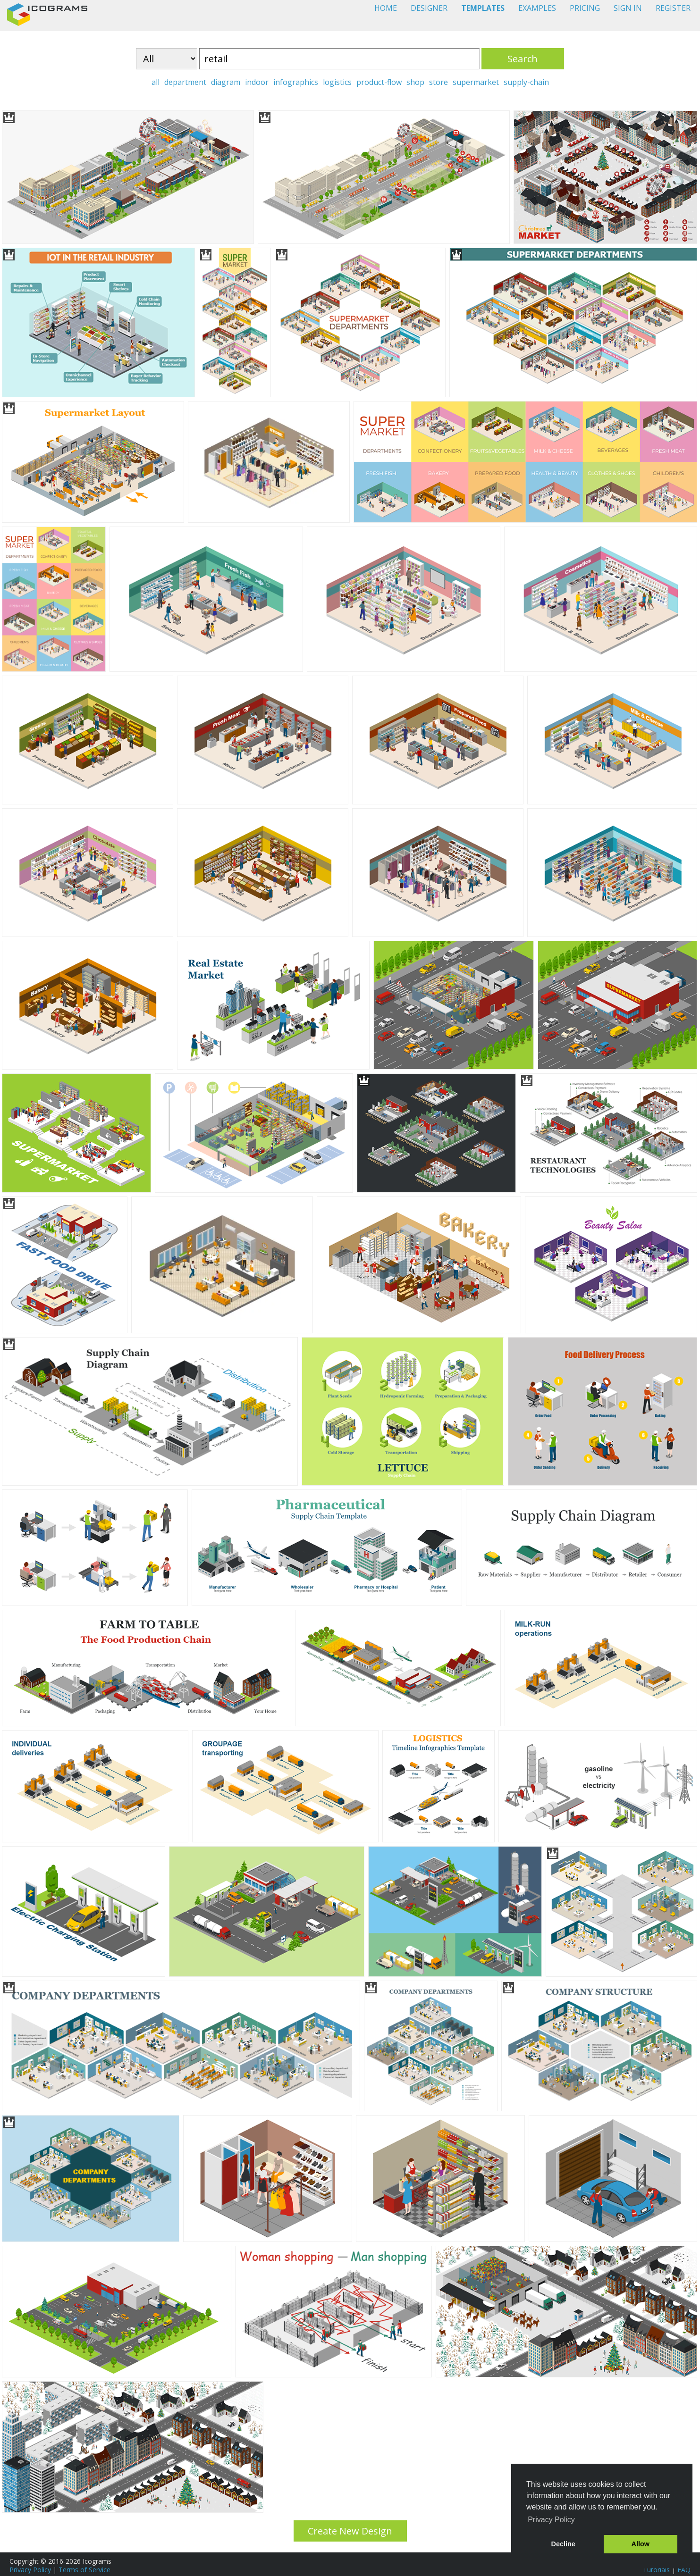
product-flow (379, 82)
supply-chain (526, 82)
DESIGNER (429, 8)
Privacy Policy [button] (551, 2520)
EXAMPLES (537, 8)
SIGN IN (628, 8)
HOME (385, 8)
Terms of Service (84, 2569)
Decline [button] (563, 2544)
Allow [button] (640, 2544)
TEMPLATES (483, 8)
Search (522, 58)
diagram (225, 82)
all (156, 82)
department (185, 82)
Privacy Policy (30, 2569)
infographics (295, 82)
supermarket (476, 82)
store (438, 82)
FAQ (684, 2569)
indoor (257, 82)
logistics (337, 82)
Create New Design (350, 2531)
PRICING (585, 8)
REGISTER (673, 8)
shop (415, 82)
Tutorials (656, 2569)
